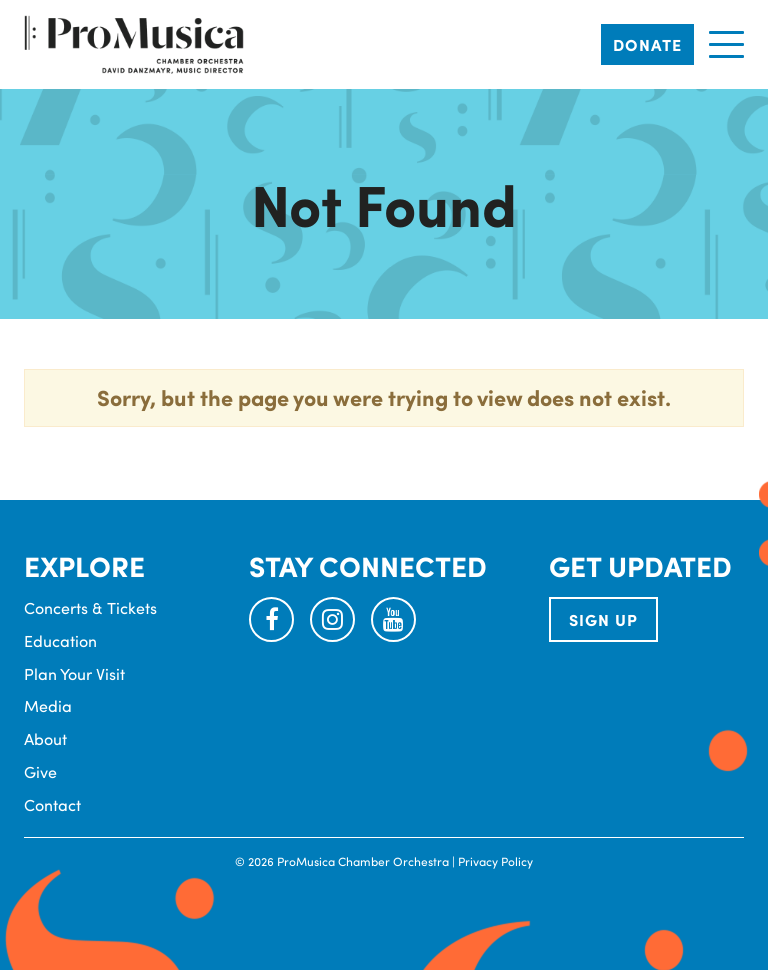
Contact (52, 804)
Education (60, 640)
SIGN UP (603, 619)
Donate (647, 44)
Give (40, 771)
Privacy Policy (495, 861)
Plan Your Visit (74, 673)
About (45, 738)
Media (48, 705)
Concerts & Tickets (90, 607)
